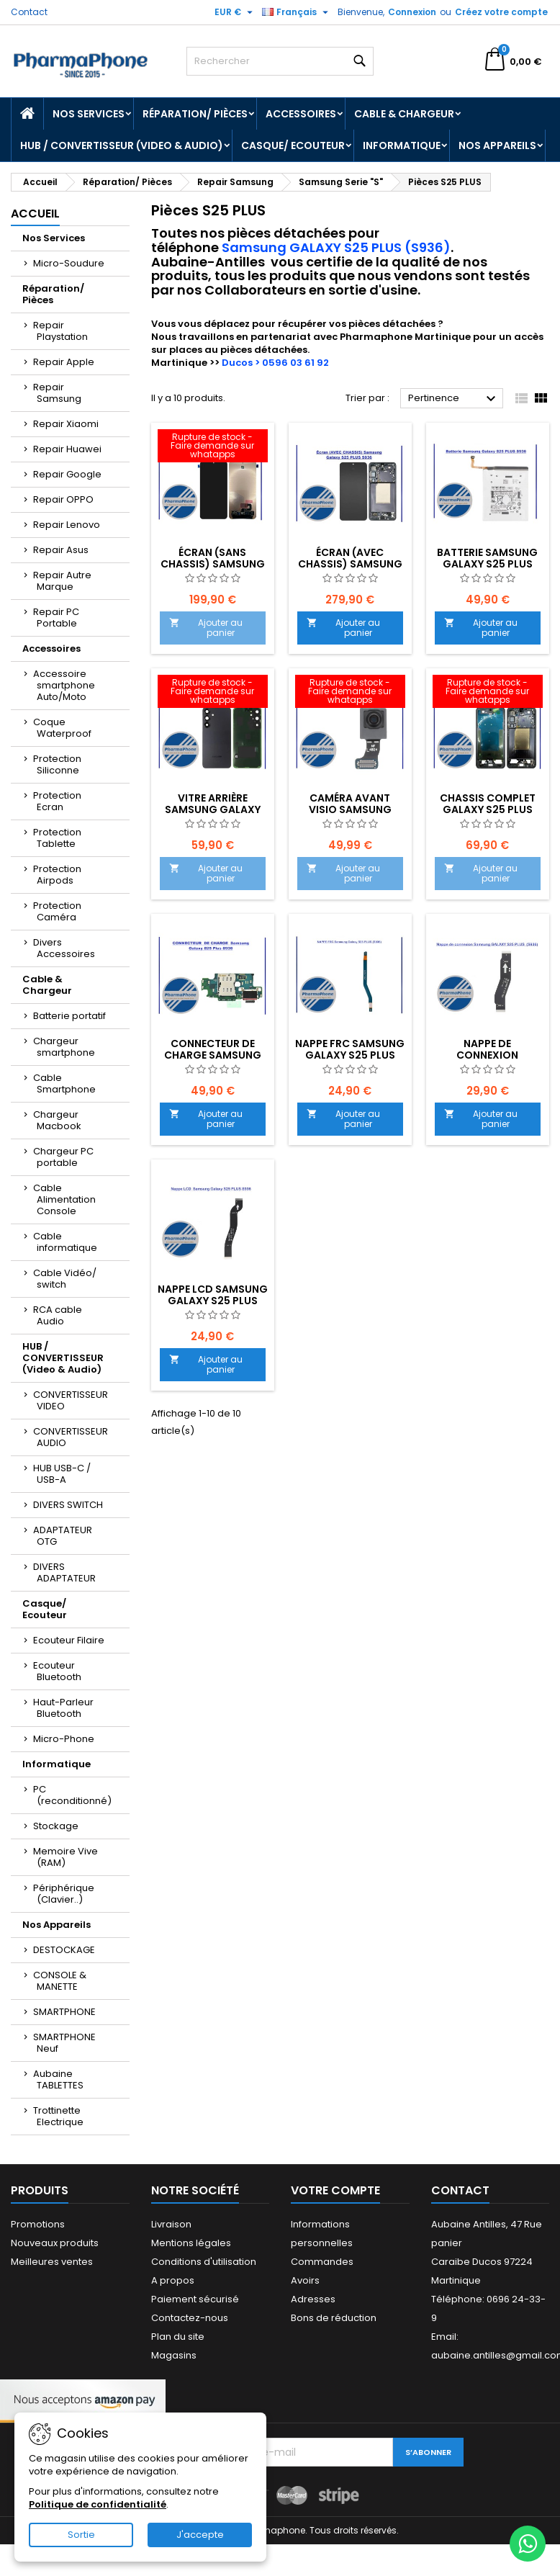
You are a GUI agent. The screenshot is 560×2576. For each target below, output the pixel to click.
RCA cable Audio (57, 1315)
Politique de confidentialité (97, 2504)
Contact (29, 12)
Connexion (412, 12)
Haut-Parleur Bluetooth (63, 1707)
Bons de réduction (333, 2318)
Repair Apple (63, 362)
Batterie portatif (69, 1016)
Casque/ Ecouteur (293, 145)
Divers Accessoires (64, 948)
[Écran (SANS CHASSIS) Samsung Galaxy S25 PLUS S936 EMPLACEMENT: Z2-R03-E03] (213, 447)
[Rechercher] (279, 61)
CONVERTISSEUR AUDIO (70, 1437)
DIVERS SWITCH (68, 1505)
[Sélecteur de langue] (297, 12)
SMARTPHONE (64, 2012)
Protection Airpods (57, 874)
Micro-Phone (63, 1739)
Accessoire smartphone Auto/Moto (64, 685)
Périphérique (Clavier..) (63, 1893)
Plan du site (177, 2336)
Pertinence (454, 399)
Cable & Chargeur (404, 114)
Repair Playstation (60, 331)
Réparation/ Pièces (195, 114)
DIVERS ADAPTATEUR (64, 1572)
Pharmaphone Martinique (405, 337)
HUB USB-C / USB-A (62, 1473)
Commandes (322, 2261)
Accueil (35, 213)
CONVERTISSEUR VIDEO (70, 1400)
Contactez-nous (189, 2318)
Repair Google (67, 474)
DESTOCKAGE (64, 1950)
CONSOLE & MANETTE (59, 1980)
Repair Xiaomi (66, 424)
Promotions (38, 2224)
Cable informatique (65, 1242)
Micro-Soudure (68, 263)
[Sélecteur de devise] (235, 12)
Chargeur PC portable (63, 1157)
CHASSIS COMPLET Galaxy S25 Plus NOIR (488, 809)
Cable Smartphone (64, 1083)
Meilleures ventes (52, 2261)
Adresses (313, 2299)
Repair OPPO (63, 499)
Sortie (81, 2534)
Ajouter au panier (206, 627)
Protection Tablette (57, 838)
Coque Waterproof (62, 727)
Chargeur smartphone (64, 1046)
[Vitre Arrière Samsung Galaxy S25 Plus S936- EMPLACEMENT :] (213, 693)
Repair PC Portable (56, 617)
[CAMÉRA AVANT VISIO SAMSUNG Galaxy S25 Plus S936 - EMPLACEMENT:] (350, 693)
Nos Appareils (497, 145)
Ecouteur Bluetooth (57, 1671)
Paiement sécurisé (195, 2299)
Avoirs (305, 2280)
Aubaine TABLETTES (58, 2079)
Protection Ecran (57, 801)
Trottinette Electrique (58, 2116)
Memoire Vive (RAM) (65, 1857)
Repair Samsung (57, 392)
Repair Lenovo (66, 524)
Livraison (171, 2224)
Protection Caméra (57, 911)
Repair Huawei (67, 449)
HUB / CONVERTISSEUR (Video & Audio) (121, 145)
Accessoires (301, 114)
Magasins (174, 2355)
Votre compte (335, 2190)
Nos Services (89, 114)
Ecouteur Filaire (68, 1640)
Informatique (402, 145)
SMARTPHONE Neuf (64, 2042)
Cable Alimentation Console (64, 1199)
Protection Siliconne (57, 764)
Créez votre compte (501, 12)
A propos (172, 2280)
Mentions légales (191, 2243)
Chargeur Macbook (57, 1120)
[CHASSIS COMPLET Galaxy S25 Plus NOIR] (488, 693)
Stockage (55, 1826)
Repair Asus (61, 550)
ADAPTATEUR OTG (62, 1535)
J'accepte (200, 2534)
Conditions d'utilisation (203, 2261)
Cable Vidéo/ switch (64, 1278)
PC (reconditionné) (72, 1795)
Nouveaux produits (55, 2243)
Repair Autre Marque (62, 580)
